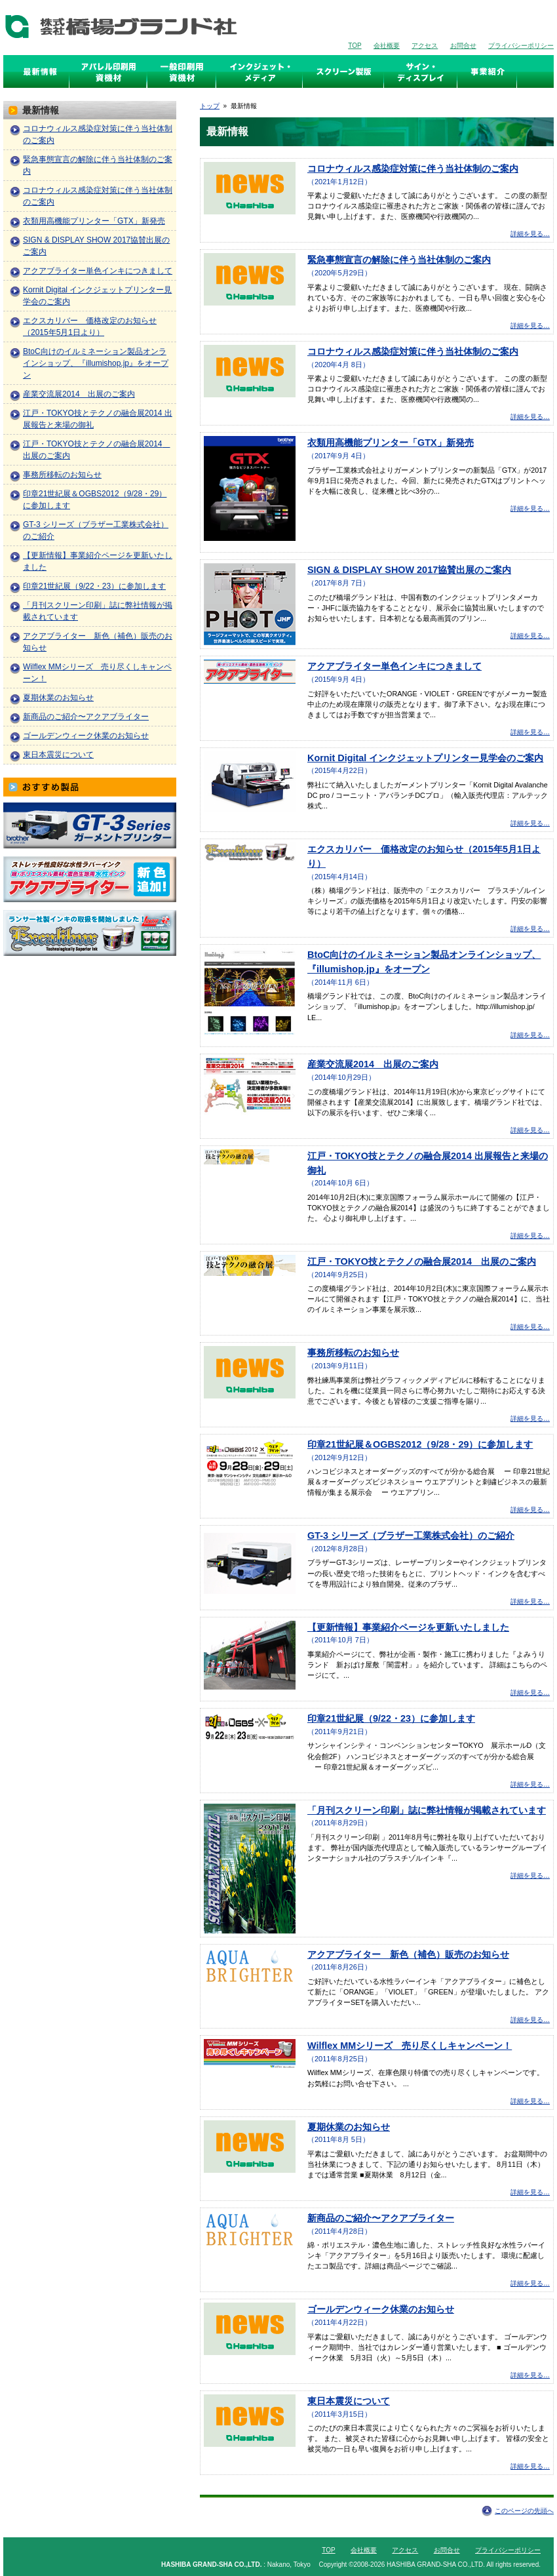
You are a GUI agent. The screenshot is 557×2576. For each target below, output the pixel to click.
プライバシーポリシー (521, 45)
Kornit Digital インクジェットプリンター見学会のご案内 (425, 758)
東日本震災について (348, 2401)
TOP (354, 45)
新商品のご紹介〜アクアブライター (380, 2218)
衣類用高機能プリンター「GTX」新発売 (390, 442)
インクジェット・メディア (259, 71)
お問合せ (463, 45)
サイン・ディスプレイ (420, 71)
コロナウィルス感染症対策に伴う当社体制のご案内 (412, 168)
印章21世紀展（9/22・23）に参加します (391, 1718)
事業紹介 (487, 71)
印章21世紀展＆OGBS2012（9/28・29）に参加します (420, 1444)
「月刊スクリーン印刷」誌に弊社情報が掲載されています (426, 1810)
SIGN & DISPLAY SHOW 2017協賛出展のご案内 (409, 570)
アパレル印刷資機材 (108, 71)
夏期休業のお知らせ (348, 2127)
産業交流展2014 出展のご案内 (372, 1064)
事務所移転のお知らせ (353, 1352)
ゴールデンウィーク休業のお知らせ (380, 2309)
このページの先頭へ (524, 2510)
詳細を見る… (530, 233)
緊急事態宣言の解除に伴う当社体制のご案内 (399, 259)
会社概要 (387, 45)
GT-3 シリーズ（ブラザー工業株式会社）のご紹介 (410, 1535)
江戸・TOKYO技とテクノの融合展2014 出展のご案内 (421, 1261)
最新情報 (46, 71)
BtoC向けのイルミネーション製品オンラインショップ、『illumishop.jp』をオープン (95, 363)
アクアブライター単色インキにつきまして (394, 666)
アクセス (425, 45)
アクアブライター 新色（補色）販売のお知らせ (408, 1954)
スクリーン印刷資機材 (181, 71)
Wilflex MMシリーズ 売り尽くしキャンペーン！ (409, 2045)
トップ (210, 105)
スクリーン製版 (343, 71)
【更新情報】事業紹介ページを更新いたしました (408, 1627)
